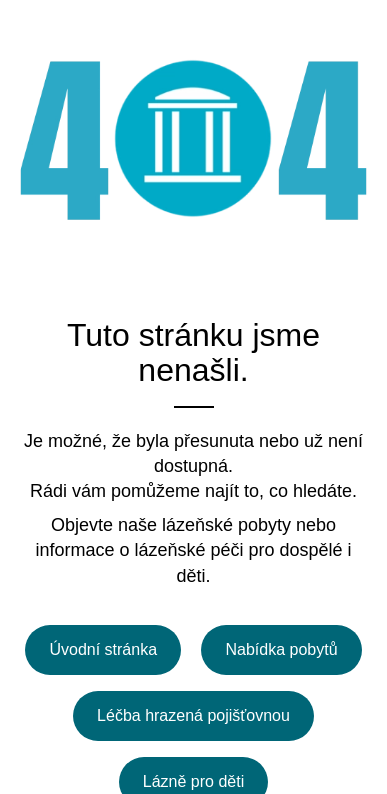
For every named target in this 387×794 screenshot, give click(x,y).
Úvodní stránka (103, 649)
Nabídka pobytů (281, 649)
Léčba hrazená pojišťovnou (193, 715)
